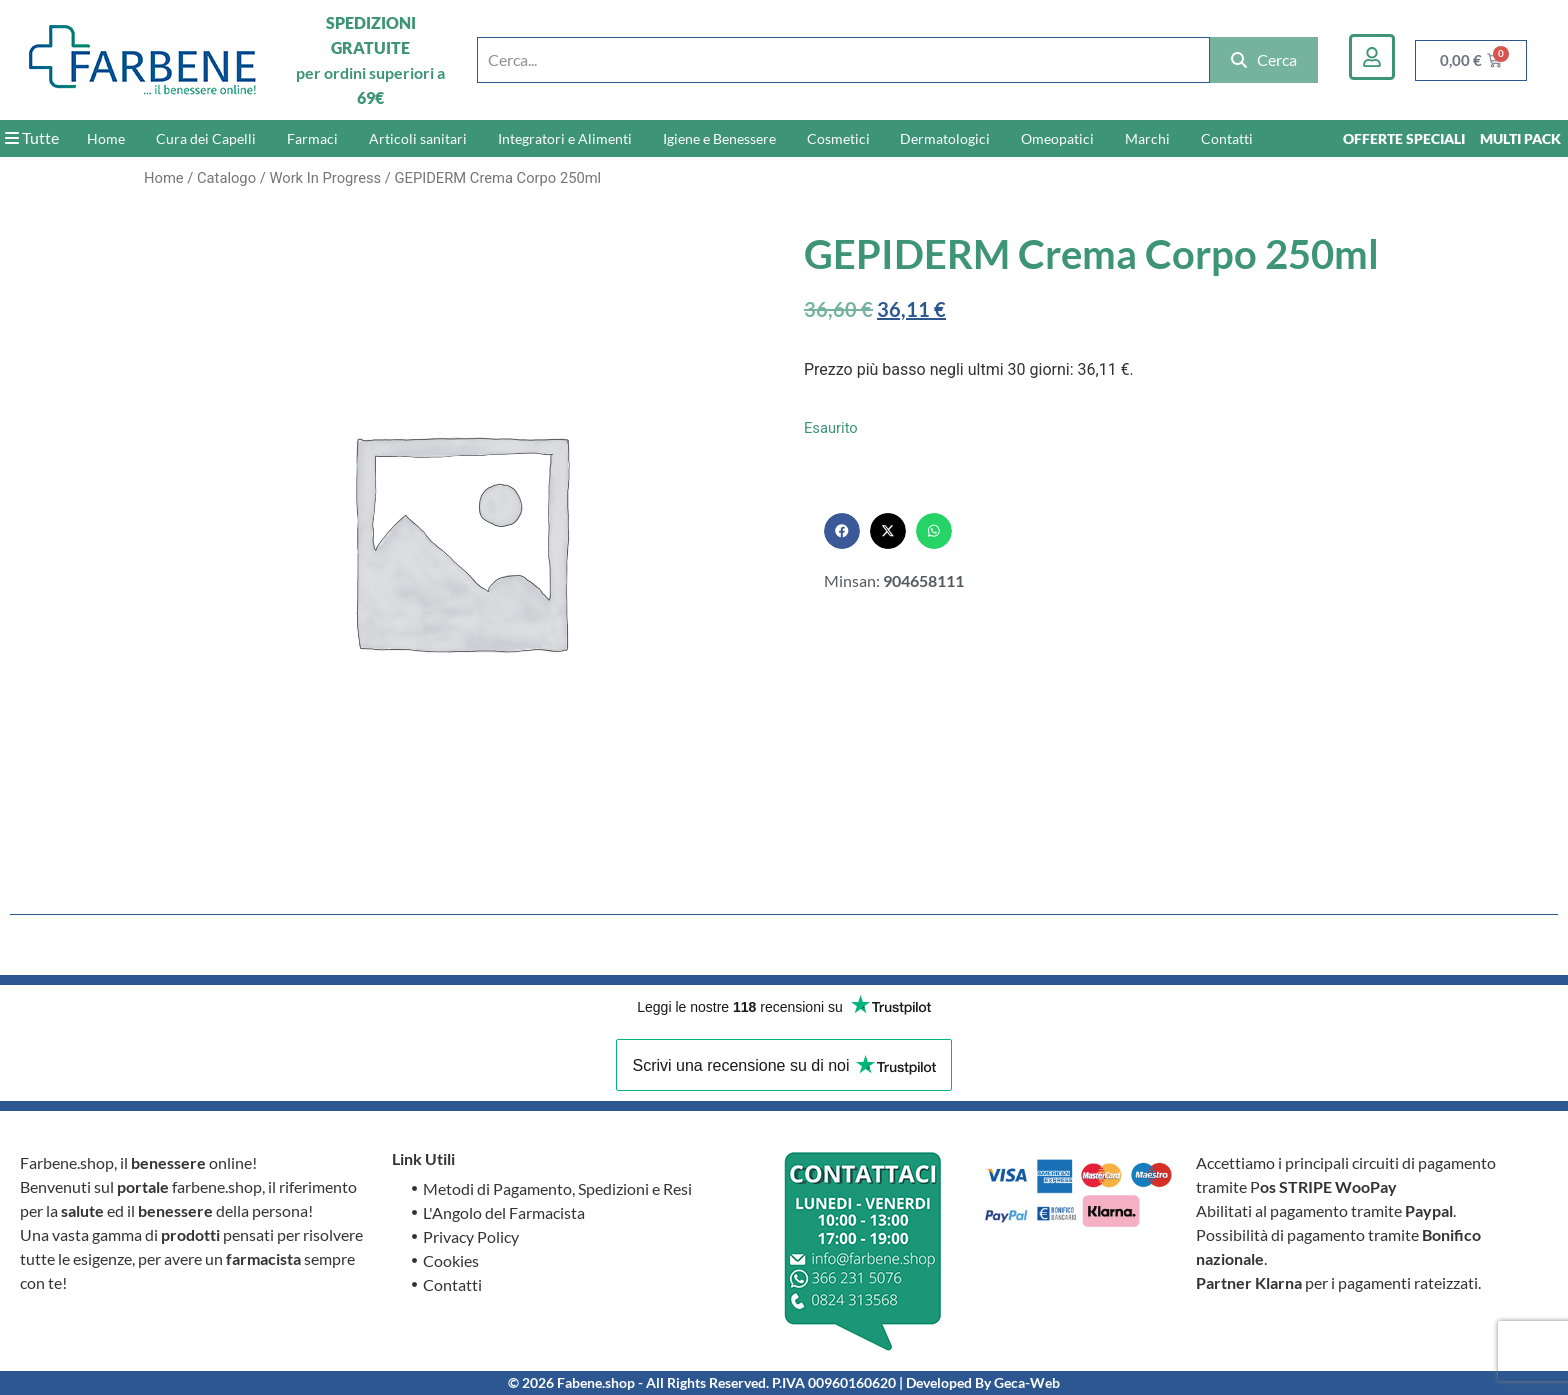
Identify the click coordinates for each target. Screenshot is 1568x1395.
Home (106, 138)
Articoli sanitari (418, 138)
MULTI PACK (1520, 138)
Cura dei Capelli (206, 138)
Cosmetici (838, 138)
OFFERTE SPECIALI (1404, 138)
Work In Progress (325, 178)
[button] (842, 531)
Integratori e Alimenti (565, 138)
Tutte (32, 137)
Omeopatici (1057, 138)
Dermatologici (945, 138)
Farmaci (312, 138)
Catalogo (226, 178)
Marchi (1147, 138)
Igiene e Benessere (719, 138)
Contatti (1227, 138)
